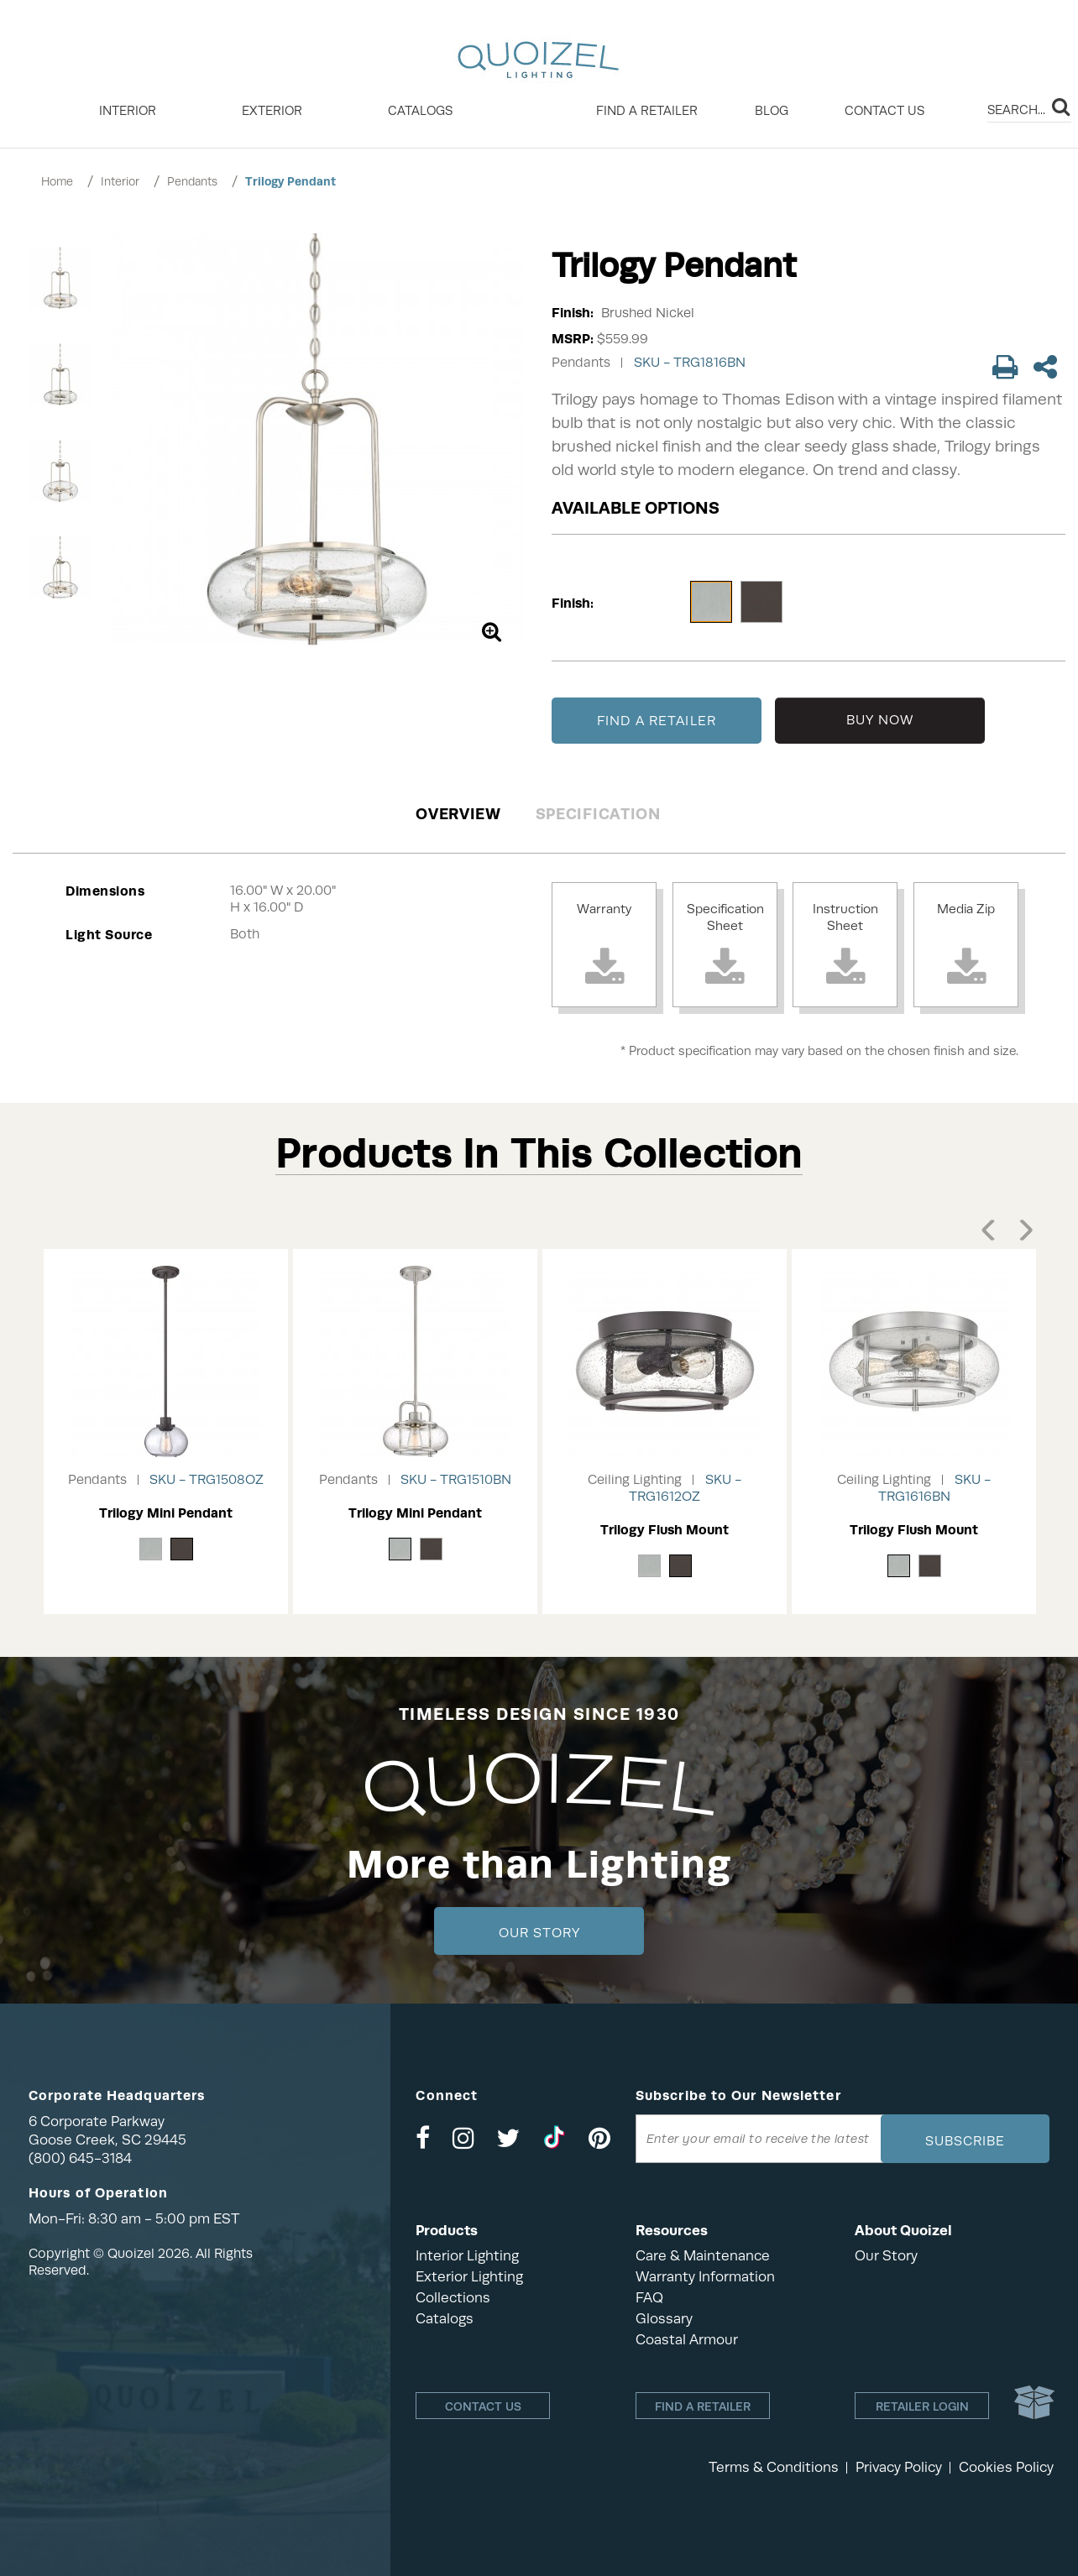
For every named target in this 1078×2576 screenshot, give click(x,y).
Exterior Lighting (469, 2277)
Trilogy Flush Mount (664, 1530)
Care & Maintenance (703, 2256)
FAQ (649, 2298)
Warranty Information (705, 2277)
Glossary (664, 2319)
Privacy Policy (899, 2467)
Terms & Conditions (774, 2467)
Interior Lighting (467, 2256)
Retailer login (922, 2406)
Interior (120, 181)
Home (57, 181)
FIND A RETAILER (656, 721)
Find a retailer (647, 111)
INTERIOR (127, 111)
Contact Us (884, 111)
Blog (771, 111)
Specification (598, 814)
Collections (453, 2298)
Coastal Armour (687, 2340)
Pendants (192, 181)
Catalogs (420, 111)
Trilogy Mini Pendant (166, 1513)
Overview (458, 814)
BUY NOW (880, 720)
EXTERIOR (272, 111)
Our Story (539, 1933)
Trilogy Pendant (290, 181)
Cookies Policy (1006, 2467)
